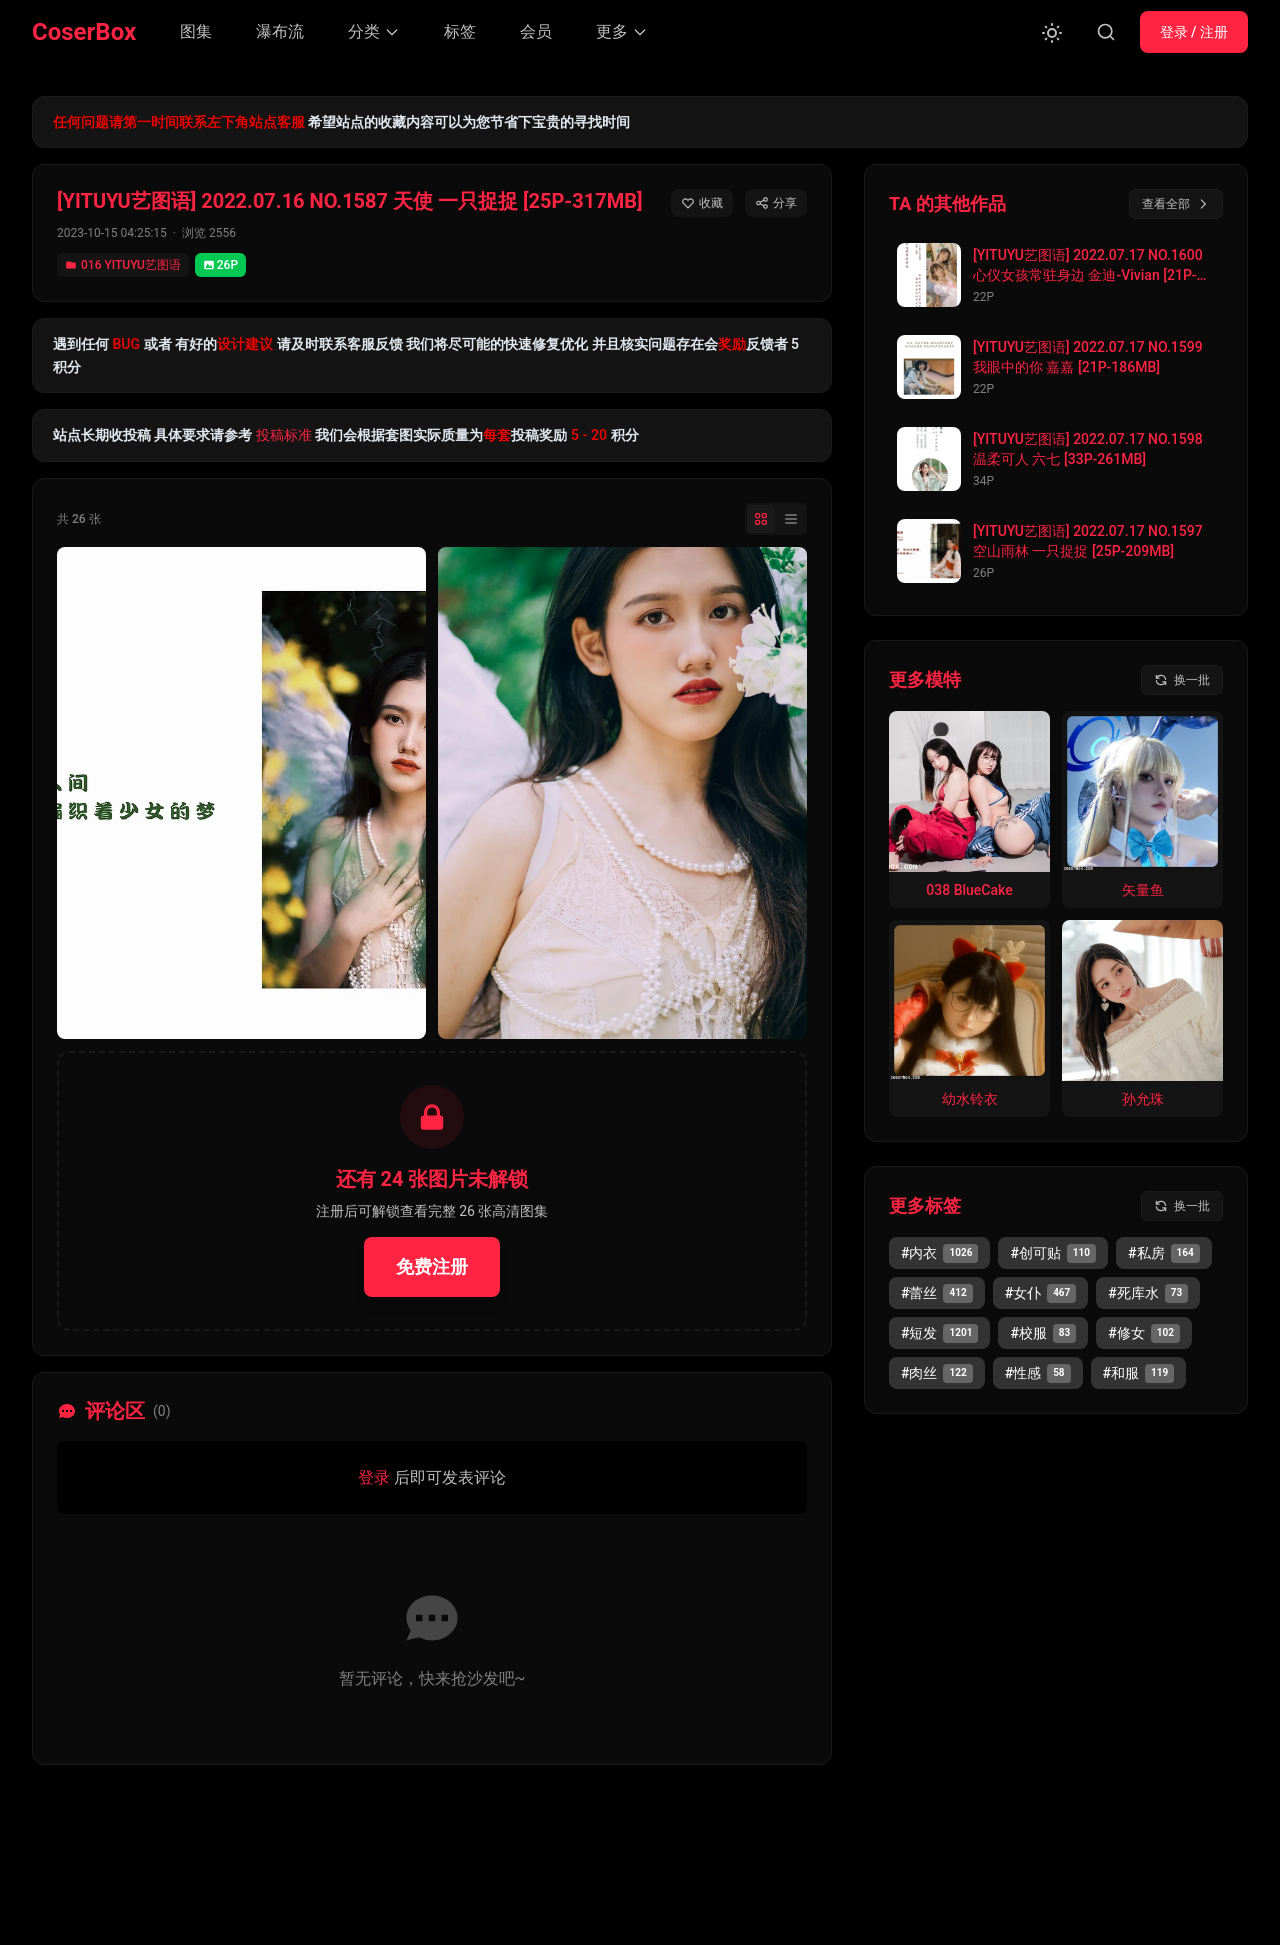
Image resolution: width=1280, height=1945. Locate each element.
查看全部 (1176, 204)
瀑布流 (280, 31)
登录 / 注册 (1194, 32)
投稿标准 (284, 435)
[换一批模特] (1182, 680)
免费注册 (432, 1266)
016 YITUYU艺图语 (123, 265)
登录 (374, 1477)
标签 (460, 31)
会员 (536, 31)
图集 (196, 31)
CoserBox (84, 32)
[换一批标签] (1182, 1206)
